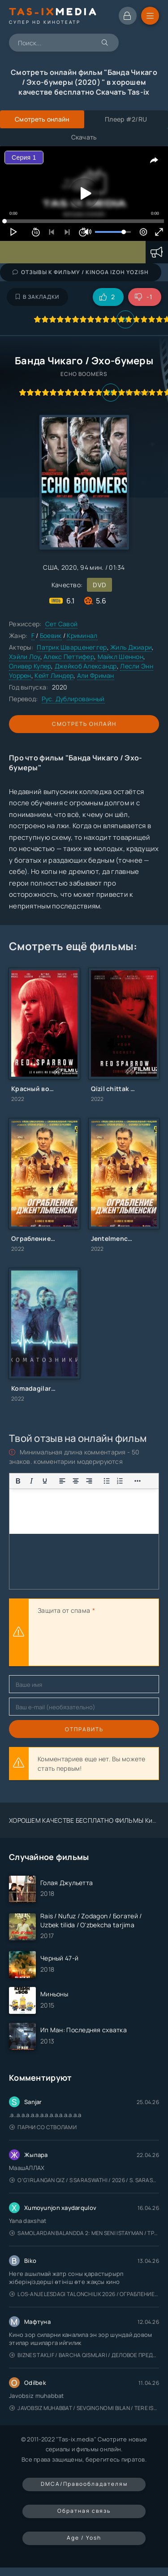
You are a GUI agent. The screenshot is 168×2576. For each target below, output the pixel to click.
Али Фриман (95, 675)
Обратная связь (84, 2511)
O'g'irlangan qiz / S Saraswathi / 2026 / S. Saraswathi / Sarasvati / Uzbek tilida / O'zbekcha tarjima (84, 2180)
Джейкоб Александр (86, 666)
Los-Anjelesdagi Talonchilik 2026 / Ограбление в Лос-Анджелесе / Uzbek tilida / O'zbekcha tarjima (84, 2294)
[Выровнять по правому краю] (89, 1481)
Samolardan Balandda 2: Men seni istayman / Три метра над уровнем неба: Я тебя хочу (84, 2233)
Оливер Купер (30, 666)
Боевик (51, 635)
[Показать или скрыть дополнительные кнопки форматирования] (106, 1481)
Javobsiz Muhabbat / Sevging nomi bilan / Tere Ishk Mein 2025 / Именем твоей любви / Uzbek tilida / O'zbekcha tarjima (84, 2408)
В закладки (37, 297)
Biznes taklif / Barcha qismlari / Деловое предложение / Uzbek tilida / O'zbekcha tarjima (84, 2355)
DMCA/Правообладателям (84, 2484)
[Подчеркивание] (45, 1481)
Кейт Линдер (53, 675)
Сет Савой (61, 624)
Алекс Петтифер (68, 656)
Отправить (84, 1729)
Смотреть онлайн (84, 724)
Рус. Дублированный (73, 698)
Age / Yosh (84, 2537)
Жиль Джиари (131, 647)
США (50, 567)
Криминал (82, 635)
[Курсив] (31, 1481)
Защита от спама (64, 1610)
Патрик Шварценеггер (72, 647)
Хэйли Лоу (24, 656)
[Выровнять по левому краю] (62, 1481)
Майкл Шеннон (120, 656)
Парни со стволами (43, 2127)
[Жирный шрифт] (18, 1481)
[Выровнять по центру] (75, 1481)
